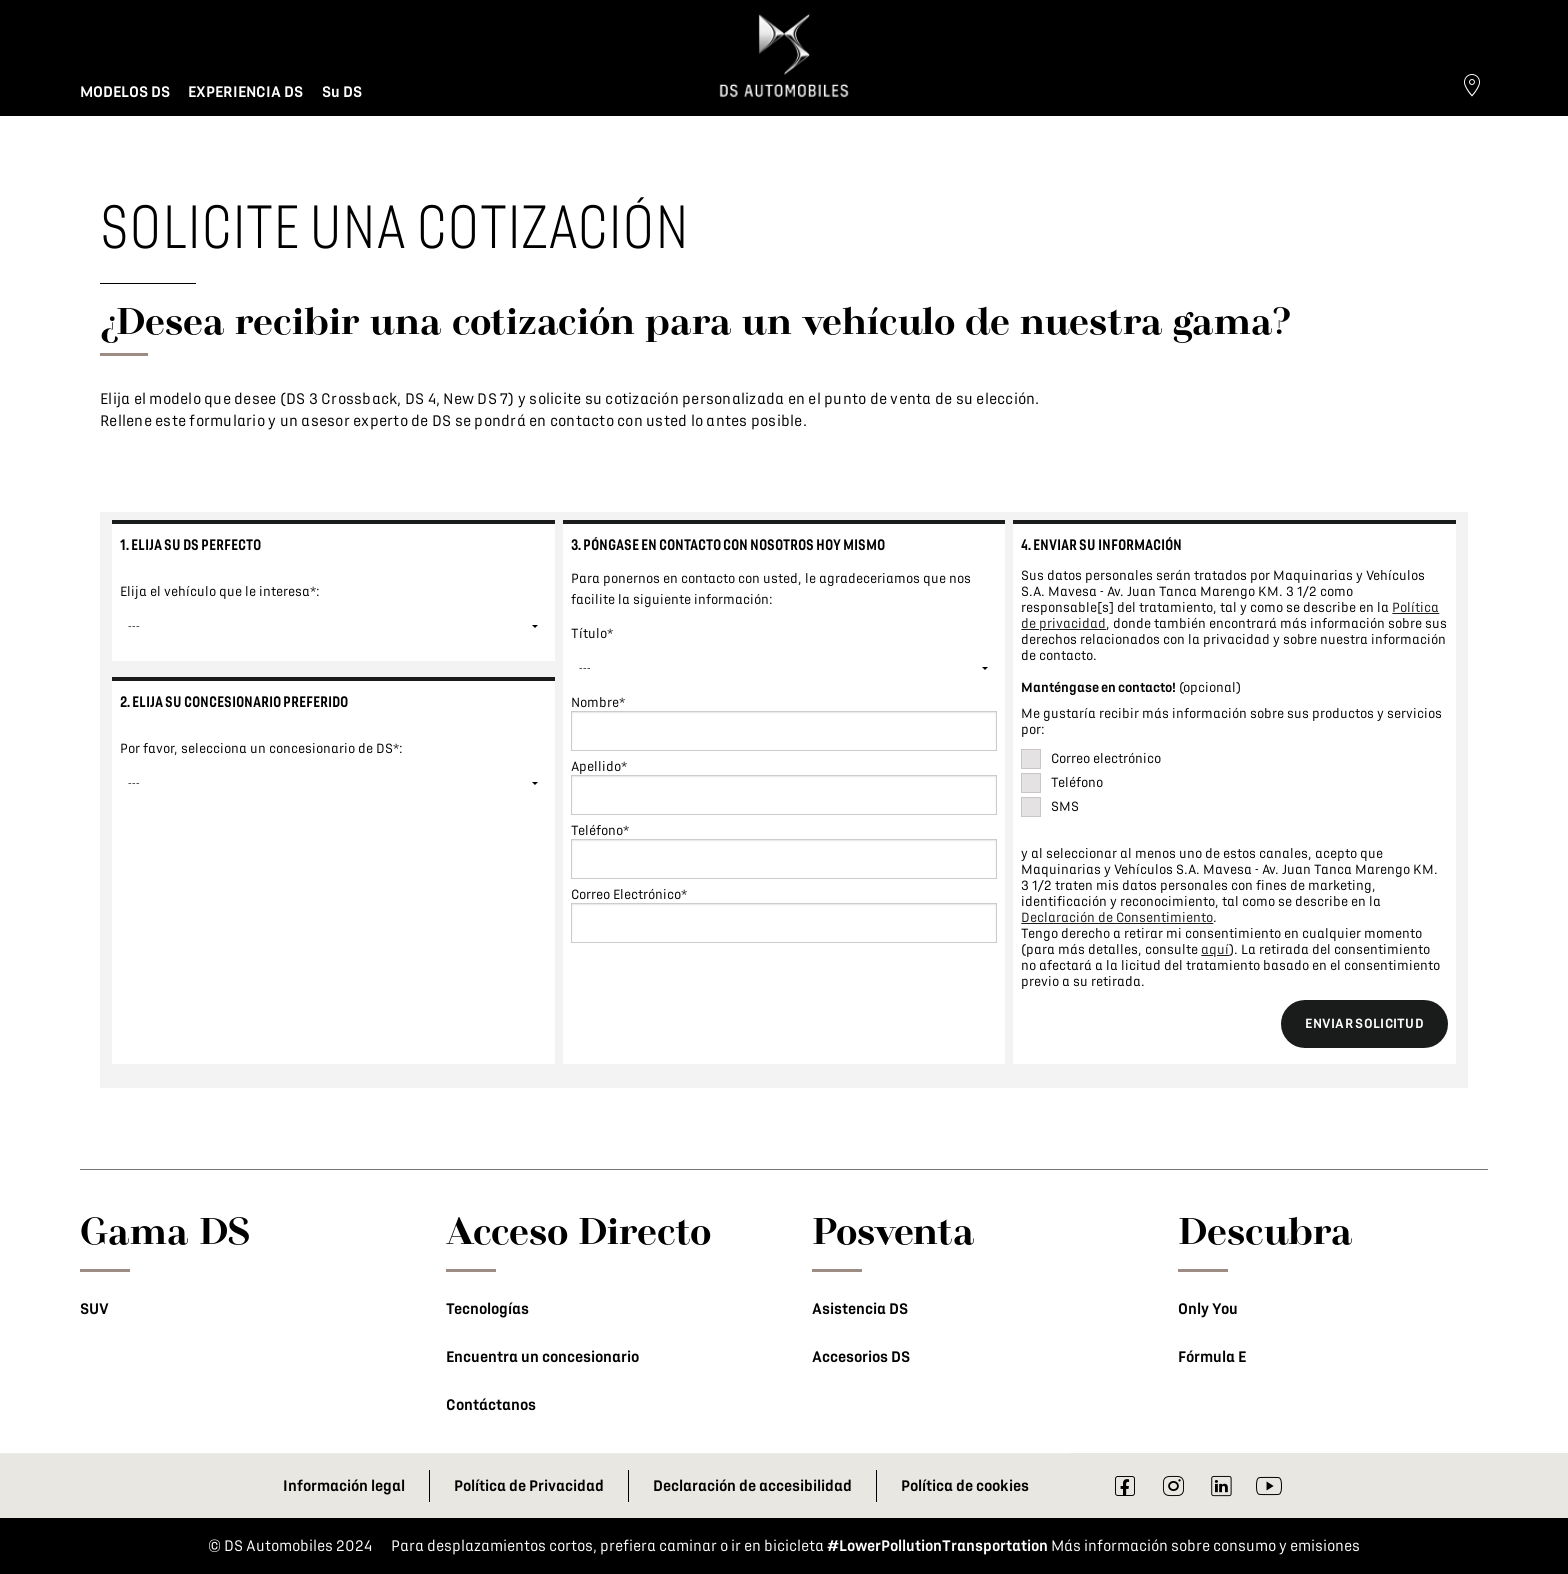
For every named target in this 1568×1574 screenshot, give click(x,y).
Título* (592, 633)
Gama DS (165, 1230)
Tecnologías (487, 1309)
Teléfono (1077, 782)
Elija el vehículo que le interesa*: (220, 591)
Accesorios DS (861, 1357)
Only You (1208, 1309)
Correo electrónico (1106, 758)
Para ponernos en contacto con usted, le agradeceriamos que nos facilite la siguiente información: (771, 589)
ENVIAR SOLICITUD (1364, 1023)
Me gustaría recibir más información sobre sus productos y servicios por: (1231, 721)
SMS (1065, 806)
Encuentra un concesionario (542, 1357)
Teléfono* (600, 830)
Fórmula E (1212, 1357)
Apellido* (599, 766)
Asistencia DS (860, 1309)
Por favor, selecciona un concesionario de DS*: (261, 748)
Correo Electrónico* (629, 894)
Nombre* (598, 702)
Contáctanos (491, 1405)
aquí (1215, 949)
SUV (94, 1309)
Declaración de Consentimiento (1117, 917)
